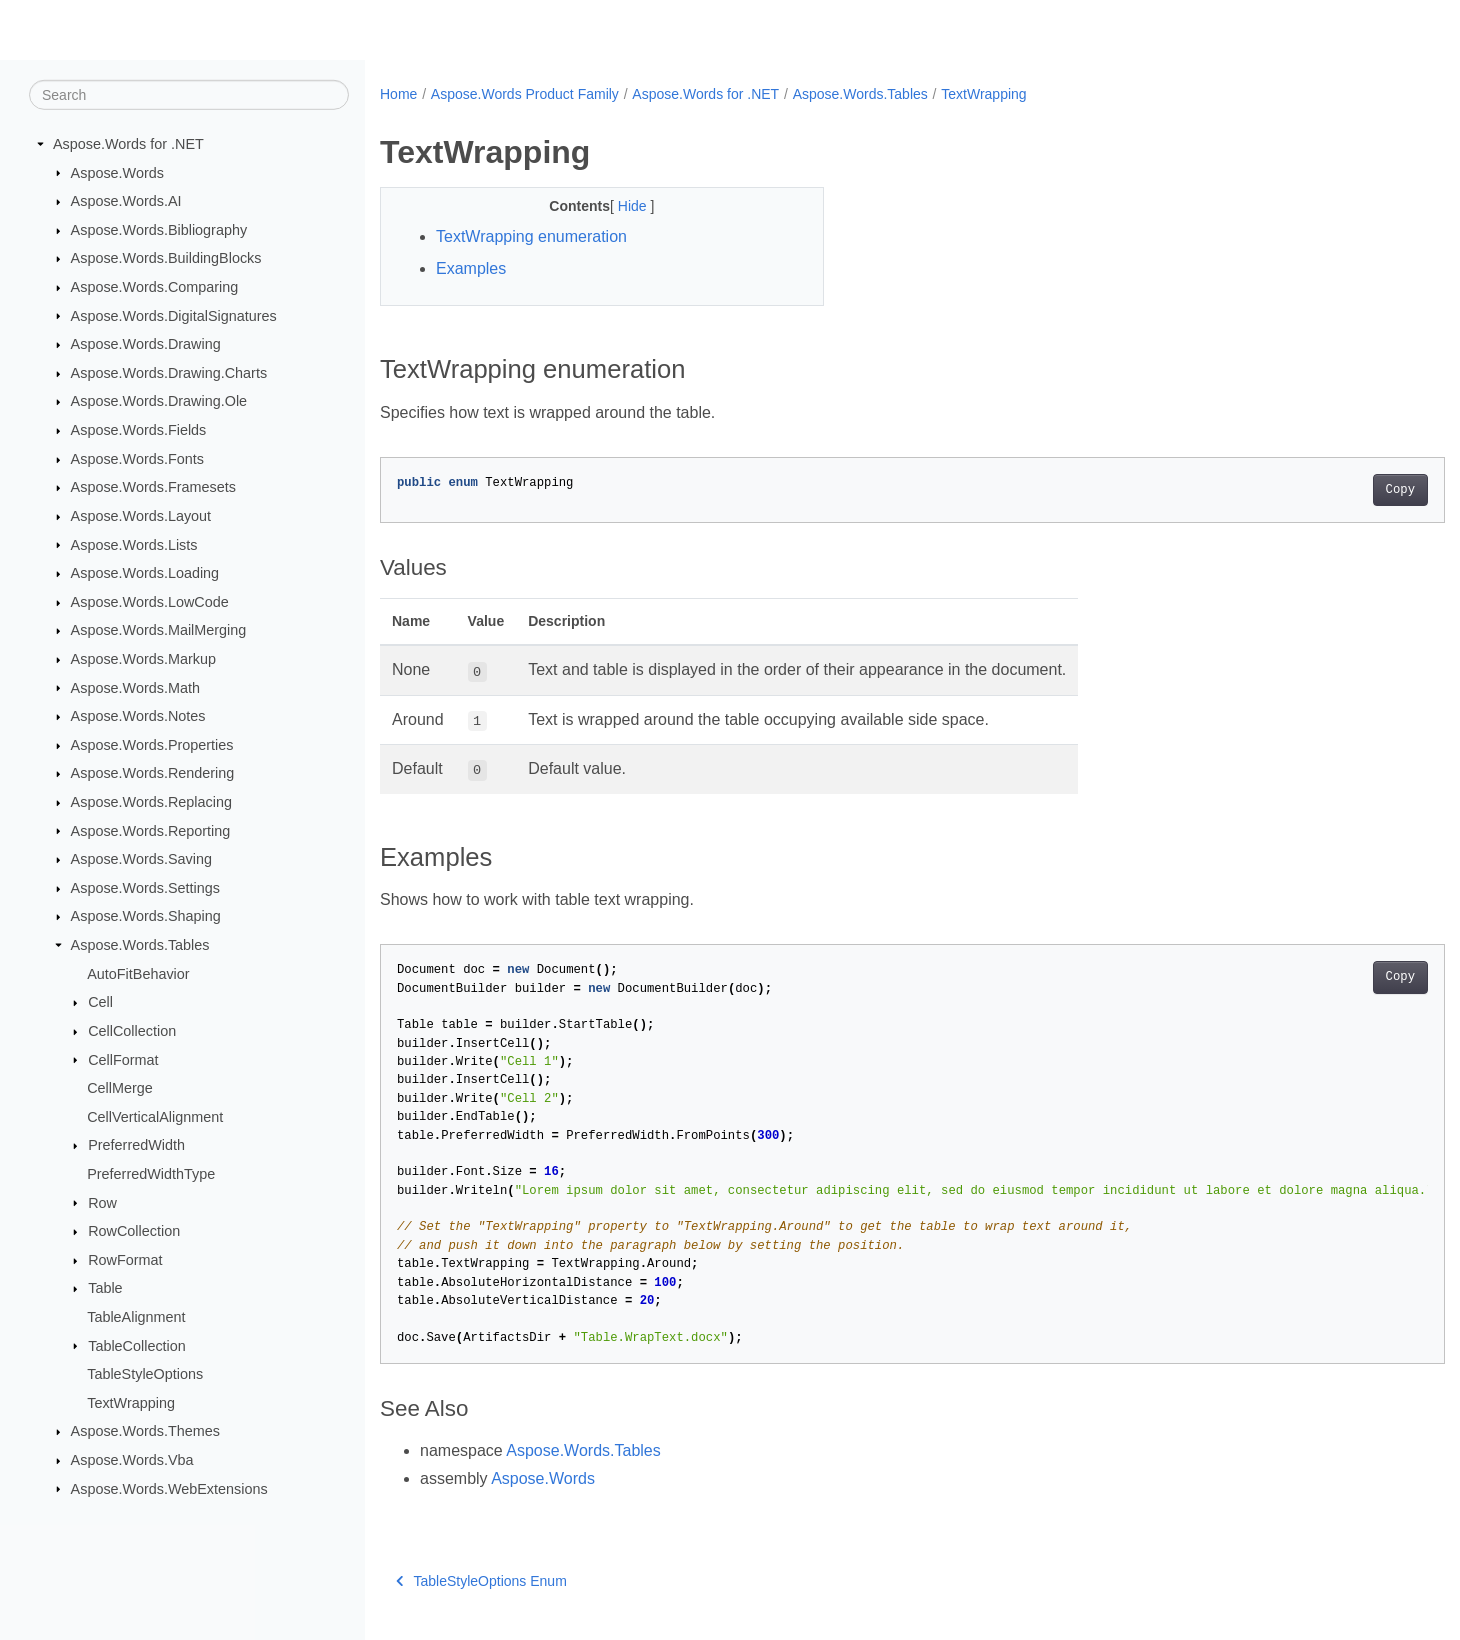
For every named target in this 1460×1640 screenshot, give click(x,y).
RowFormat (125, 1260)
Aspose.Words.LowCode (150, 602)
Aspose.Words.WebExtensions (169, 1488)
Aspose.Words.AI (126, 201)
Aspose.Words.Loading (145, 573)
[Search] (189, 95)
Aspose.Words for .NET (128, 144)
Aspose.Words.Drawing (146, 344)
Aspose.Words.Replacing (151, 802)
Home (398, 94)
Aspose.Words (117, 172)
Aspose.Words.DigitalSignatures (174, 315)
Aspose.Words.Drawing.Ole (159, 401)
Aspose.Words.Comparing (155, 287)
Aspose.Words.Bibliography (159, 230)
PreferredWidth (136, 1145)
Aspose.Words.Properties (152, 745)
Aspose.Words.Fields (139, 430)
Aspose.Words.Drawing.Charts (169, 373)
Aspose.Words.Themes (145, 1431)
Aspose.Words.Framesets (153, 487)
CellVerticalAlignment (155, 1117)
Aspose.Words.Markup (143, 659)
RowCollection (134, 1231)
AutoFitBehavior (138, 973)
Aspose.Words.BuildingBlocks (166, 258)
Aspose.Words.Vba (132, 1460)
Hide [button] (619, 206)
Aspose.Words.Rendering (153, 773)
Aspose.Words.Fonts (137, 459)
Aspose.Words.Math (135, 687)
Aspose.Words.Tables (140, 945)
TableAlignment (136, 1317)
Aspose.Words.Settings (145, 888)
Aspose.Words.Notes (138, 716)
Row (102, 1202)
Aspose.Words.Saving (141, 859)
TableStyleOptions (145, 1374)
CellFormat (123, 1059)
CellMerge (120, 1088)
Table (105, 1288)
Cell (100, 1002)
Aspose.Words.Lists (134, 544)
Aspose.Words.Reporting (151, 830)
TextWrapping (131, 1403)
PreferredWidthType (151, 1174)
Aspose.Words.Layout (141, 516)
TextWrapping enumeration (531, 236)
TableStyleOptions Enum (481, 1581)
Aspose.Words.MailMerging (159, 630)
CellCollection (132, 1031)
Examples (471, 268)
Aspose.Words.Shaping (146, 916)
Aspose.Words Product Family (525, 94)
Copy (1326, 490)
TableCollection (137, 1345)
